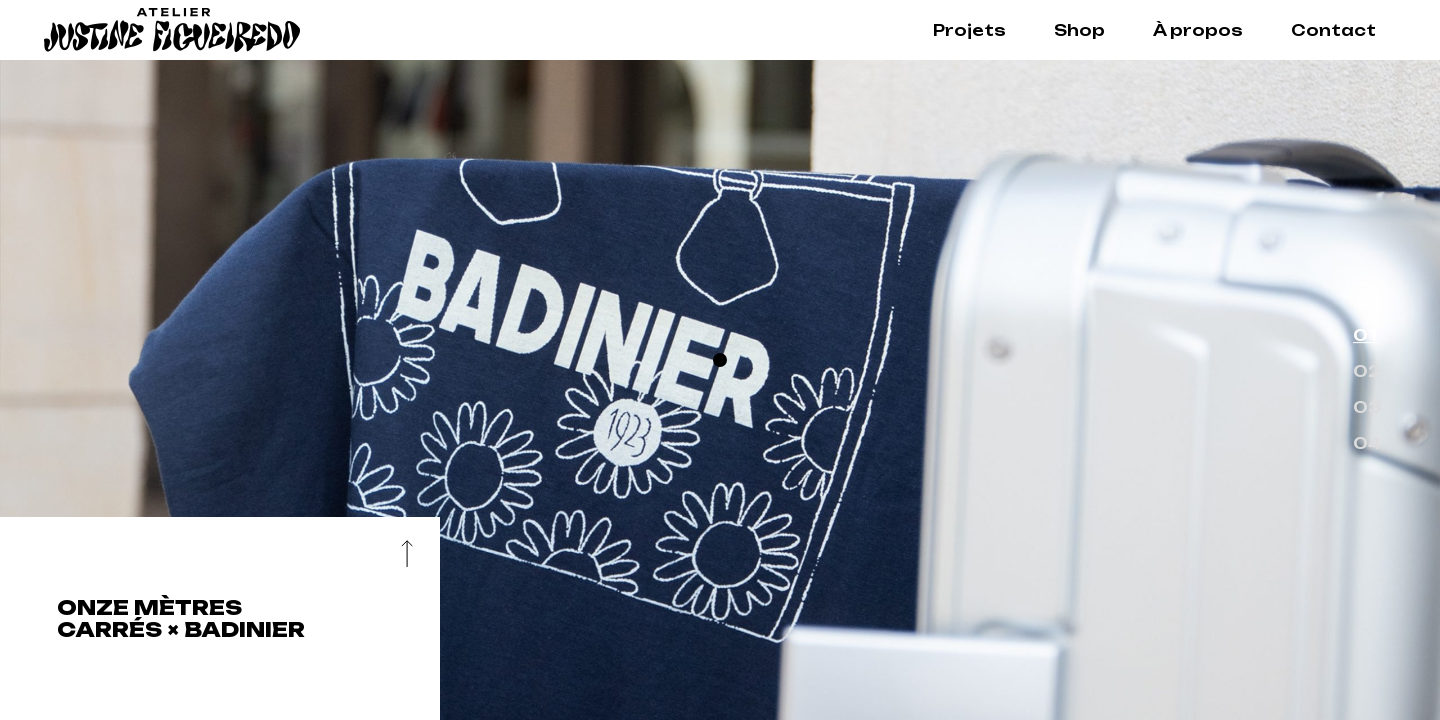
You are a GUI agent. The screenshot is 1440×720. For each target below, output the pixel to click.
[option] (720, 390)
